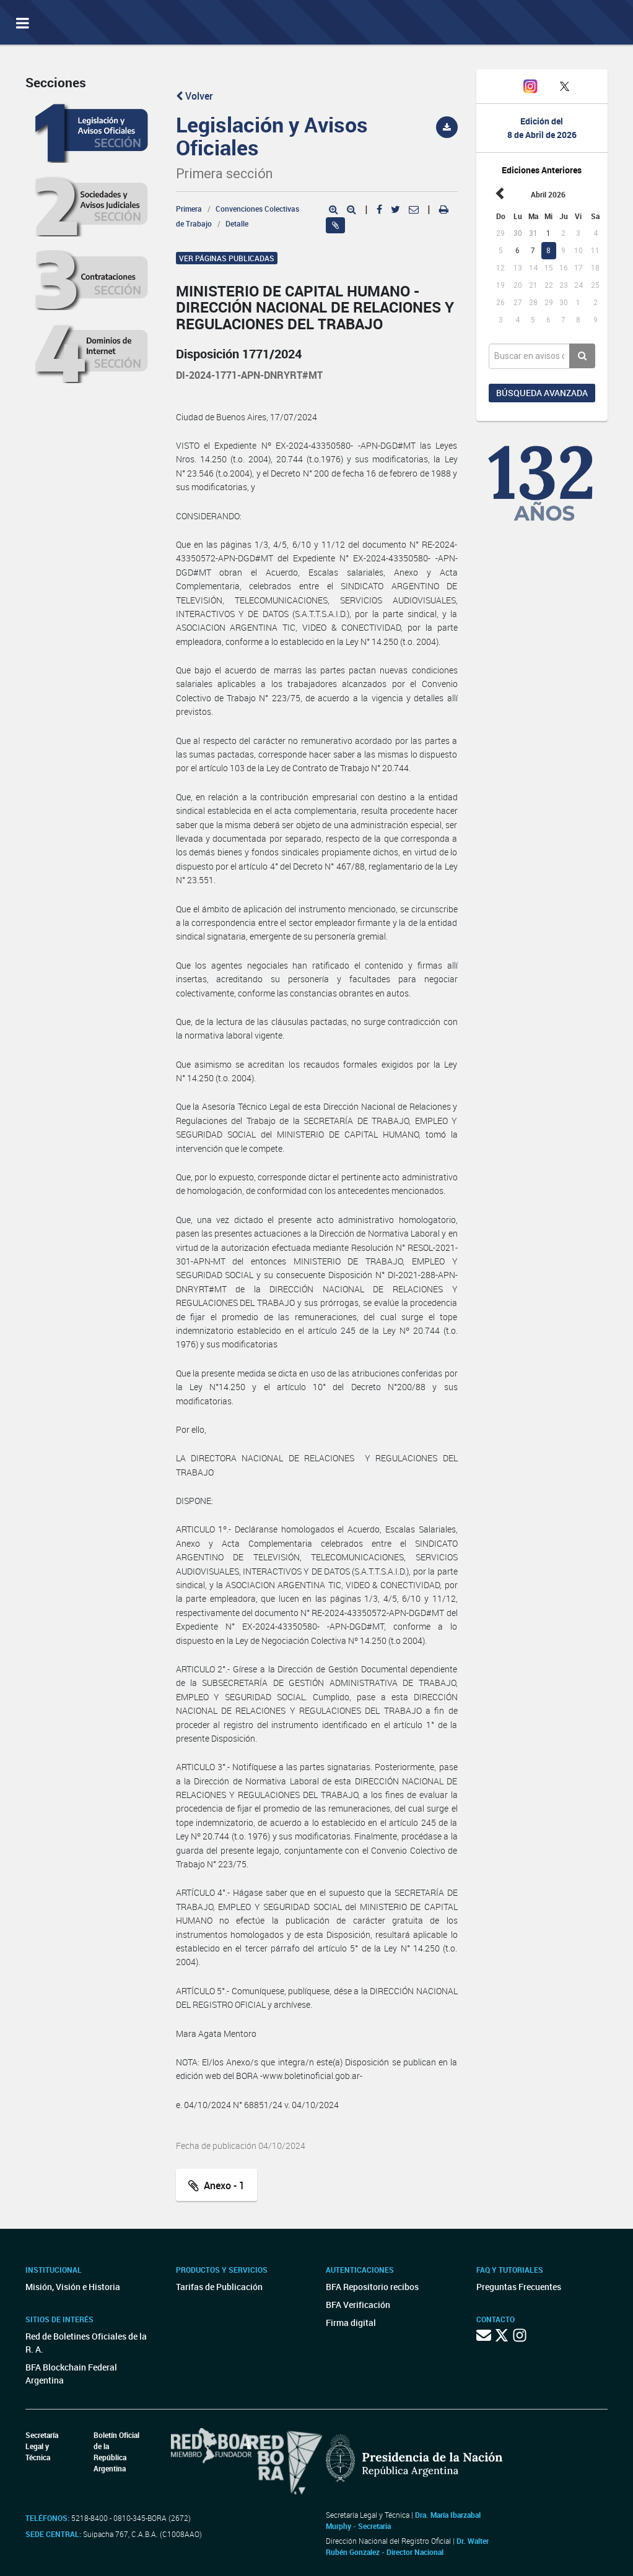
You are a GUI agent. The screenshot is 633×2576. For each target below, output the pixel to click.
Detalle (236, 223)
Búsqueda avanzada (542, 393)
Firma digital (351, 2322)
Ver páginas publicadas (226, 258)
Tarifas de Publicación (219, 2287)
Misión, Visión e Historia (72, 2287)
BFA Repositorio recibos (372, 2287)
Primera (189, 209)
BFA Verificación (358, 2304)
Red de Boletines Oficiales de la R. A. (86, 2342)
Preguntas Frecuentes (518, 2287)
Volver (194, 96)
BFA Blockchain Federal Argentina (71, 2373)
